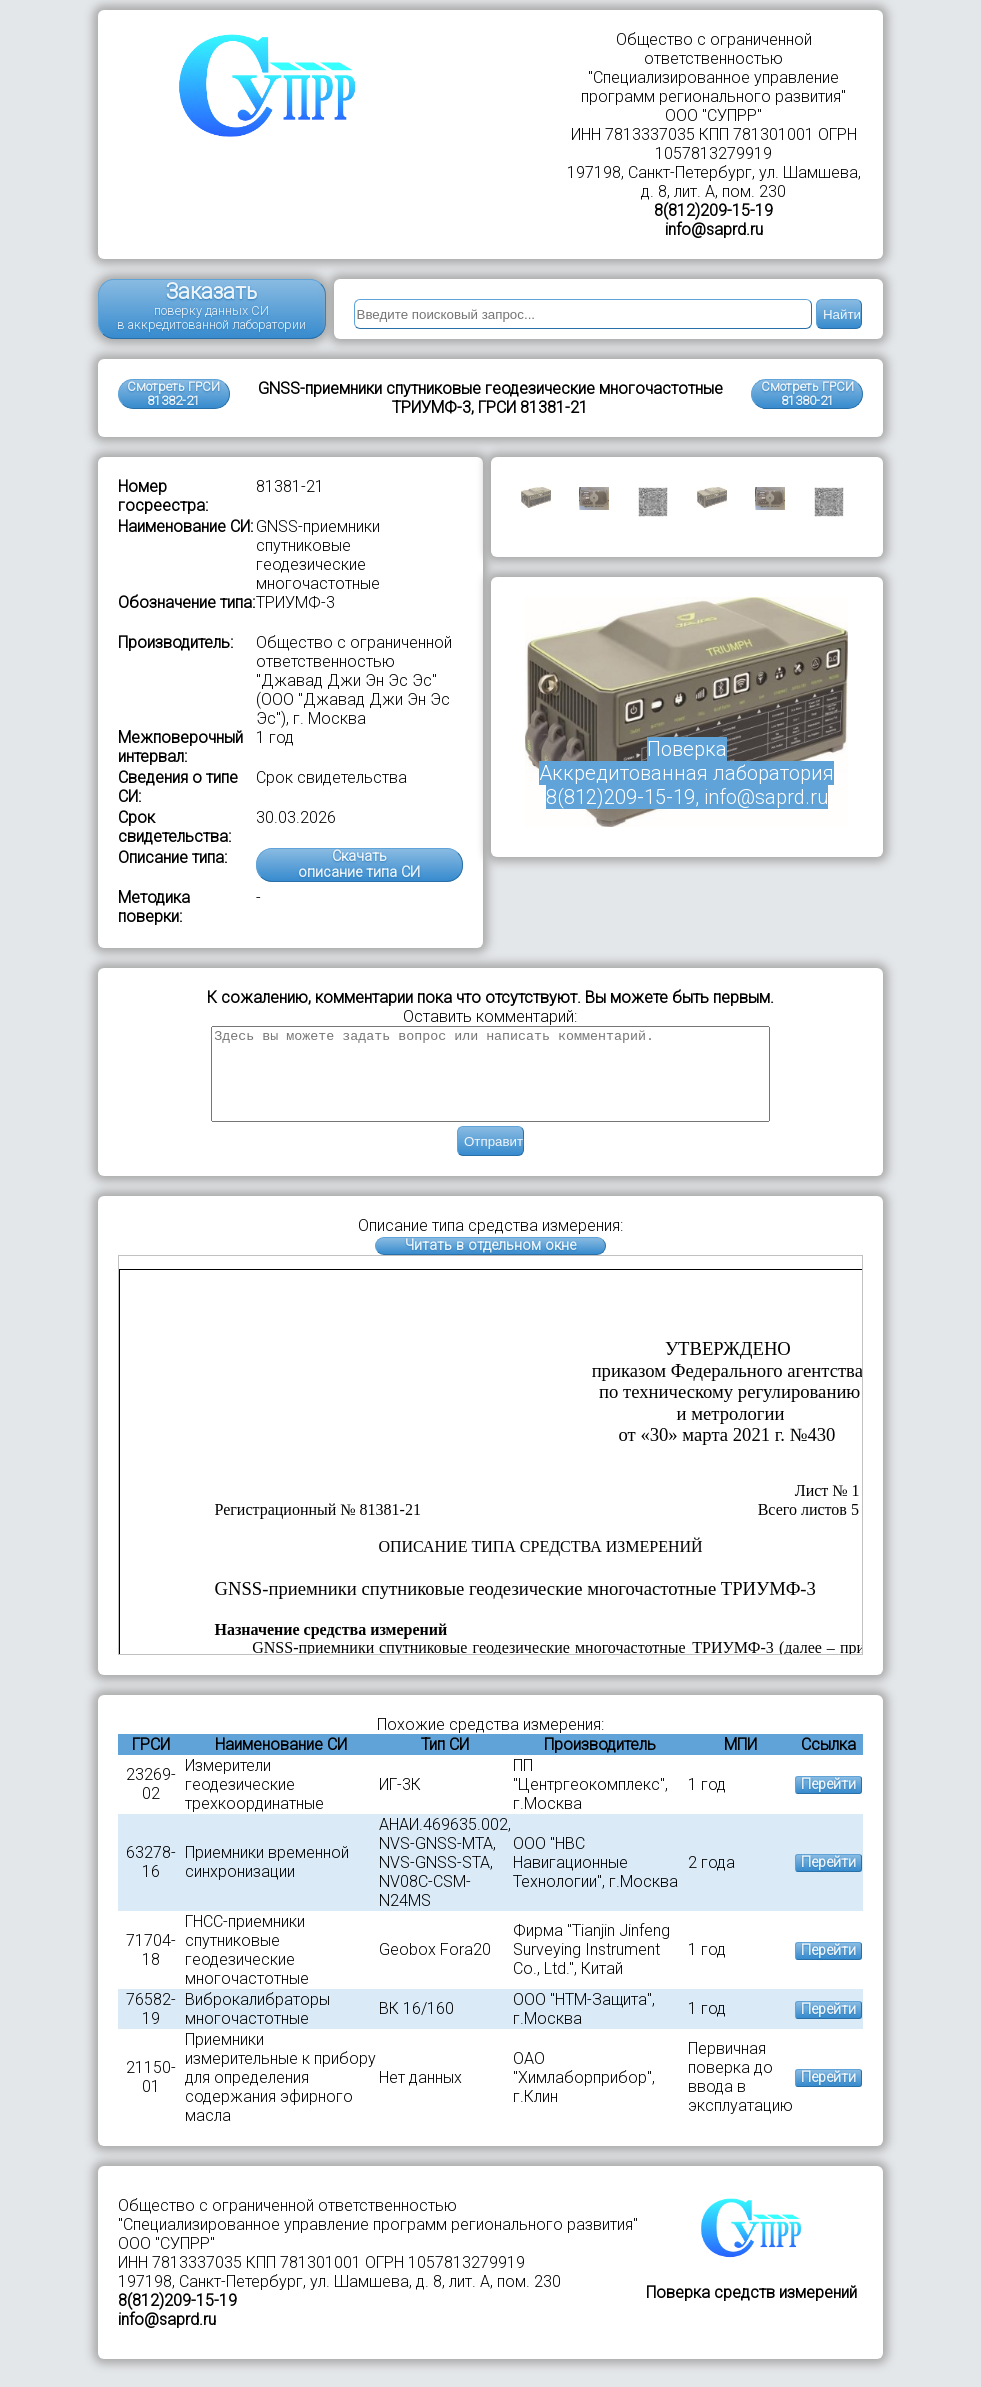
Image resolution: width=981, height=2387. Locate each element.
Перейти (828, 1802)
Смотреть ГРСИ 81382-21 (173, 393)
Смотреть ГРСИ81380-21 (807, 393)
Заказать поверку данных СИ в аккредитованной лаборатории (211, 305)
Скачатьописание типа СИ (359, 864)
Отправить (494, 1159)
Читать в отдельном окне (490, 1263)
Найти (842, 314)
